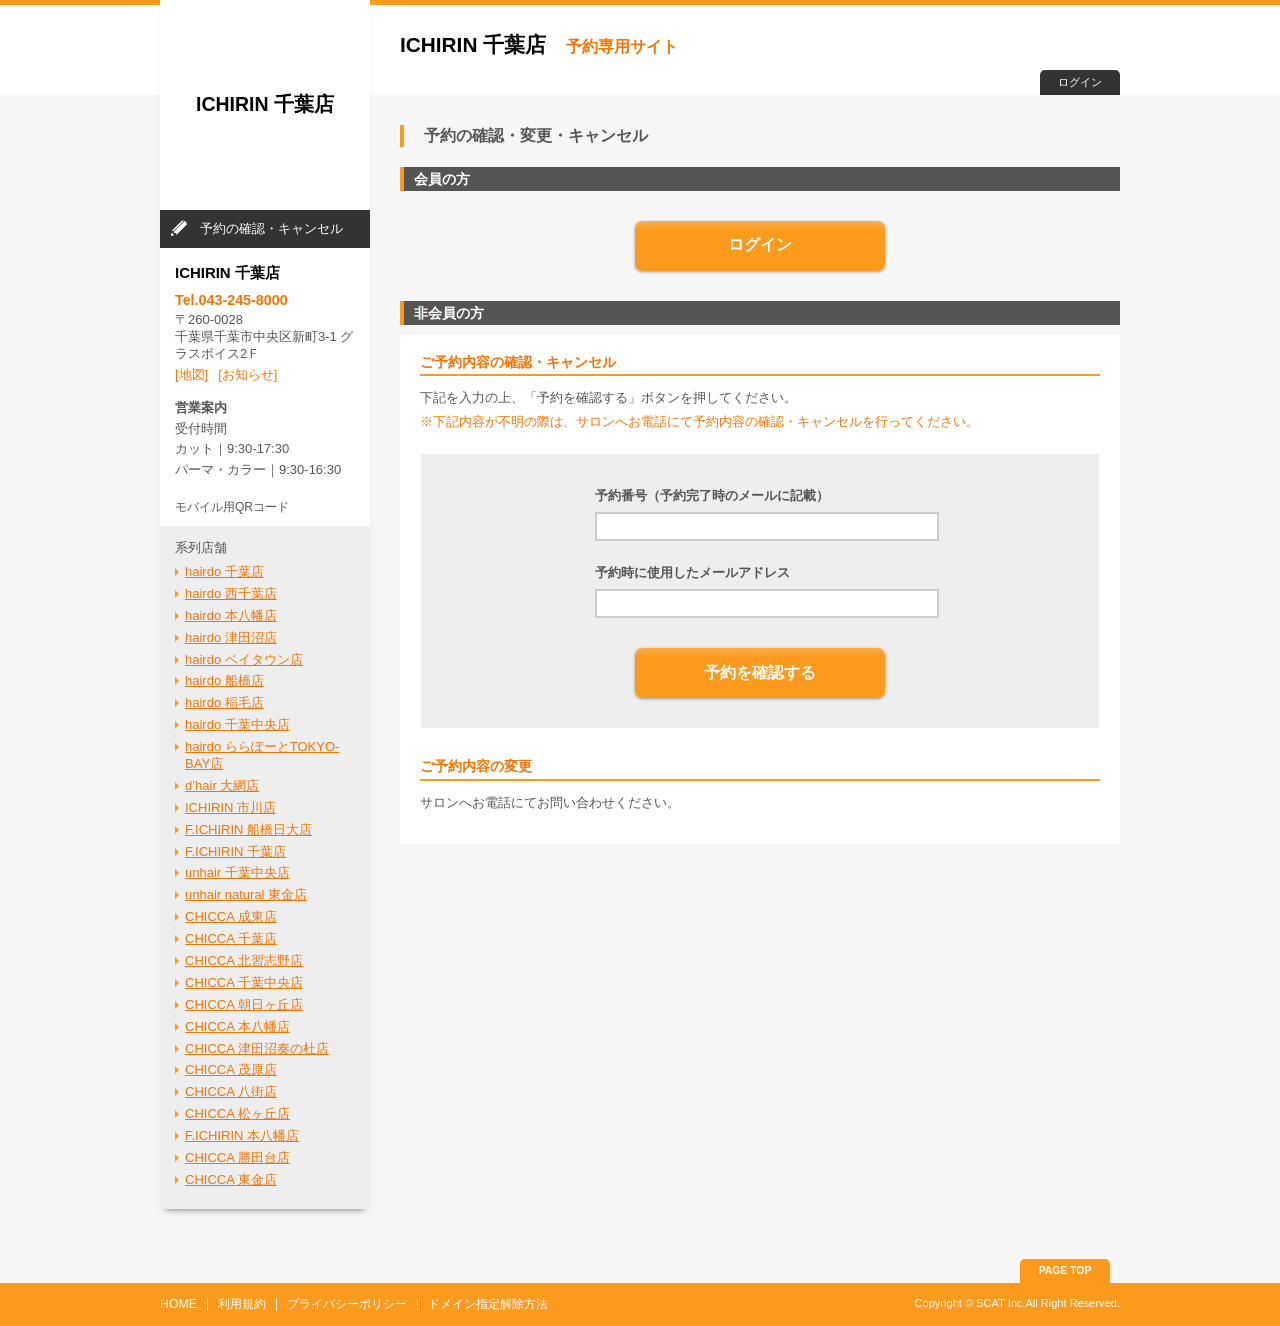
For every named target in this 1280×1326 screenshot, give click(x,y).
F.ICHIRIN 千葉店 (235, 851)
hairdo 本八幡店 (231, 615)
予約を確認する (760, 672)
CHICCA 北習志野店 (244, 960)
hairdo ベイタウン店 (244, 659)
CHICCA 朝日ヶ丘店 (244, 1004)
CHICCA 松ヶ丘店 (237, 1113)
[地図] (191, 374)
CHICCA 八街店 (231, 1091)
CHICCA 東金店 (231, 1179)
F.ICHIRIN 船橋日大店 (248, 829)
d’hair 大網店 (222, 785)
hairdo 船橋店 (224, 680)
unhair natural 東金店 (246, 894)
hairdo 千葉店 (224, 571)
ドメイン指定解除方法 (488, 1304)
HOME (178, 1304)
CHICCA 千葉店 (231, 938)
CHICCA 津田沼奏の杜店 (257, 1048)
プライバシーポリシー (347, 1304)
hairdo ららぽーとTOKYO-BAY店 (262, 755)
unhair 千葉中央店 (237, 872)
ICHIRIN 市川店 (230, 807)
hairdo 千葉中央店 (237, 724)
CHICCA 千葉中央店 (244, 982)
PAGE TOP (1065, 1270)
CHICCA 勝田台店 (237, 1157)
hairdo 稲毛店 (224, 702)
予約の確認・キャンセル (271, 228)
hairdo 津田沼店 (231, 637)
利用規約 (242, 1304)
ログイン (1080, 82)
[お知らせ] (247, 374)
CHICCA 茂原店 (231, 1069)
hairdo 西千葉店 (231, 593)
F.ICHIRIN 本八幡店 (242, 1135)
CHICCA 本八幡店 (237, 1026)
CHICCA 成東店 (231, 916)
